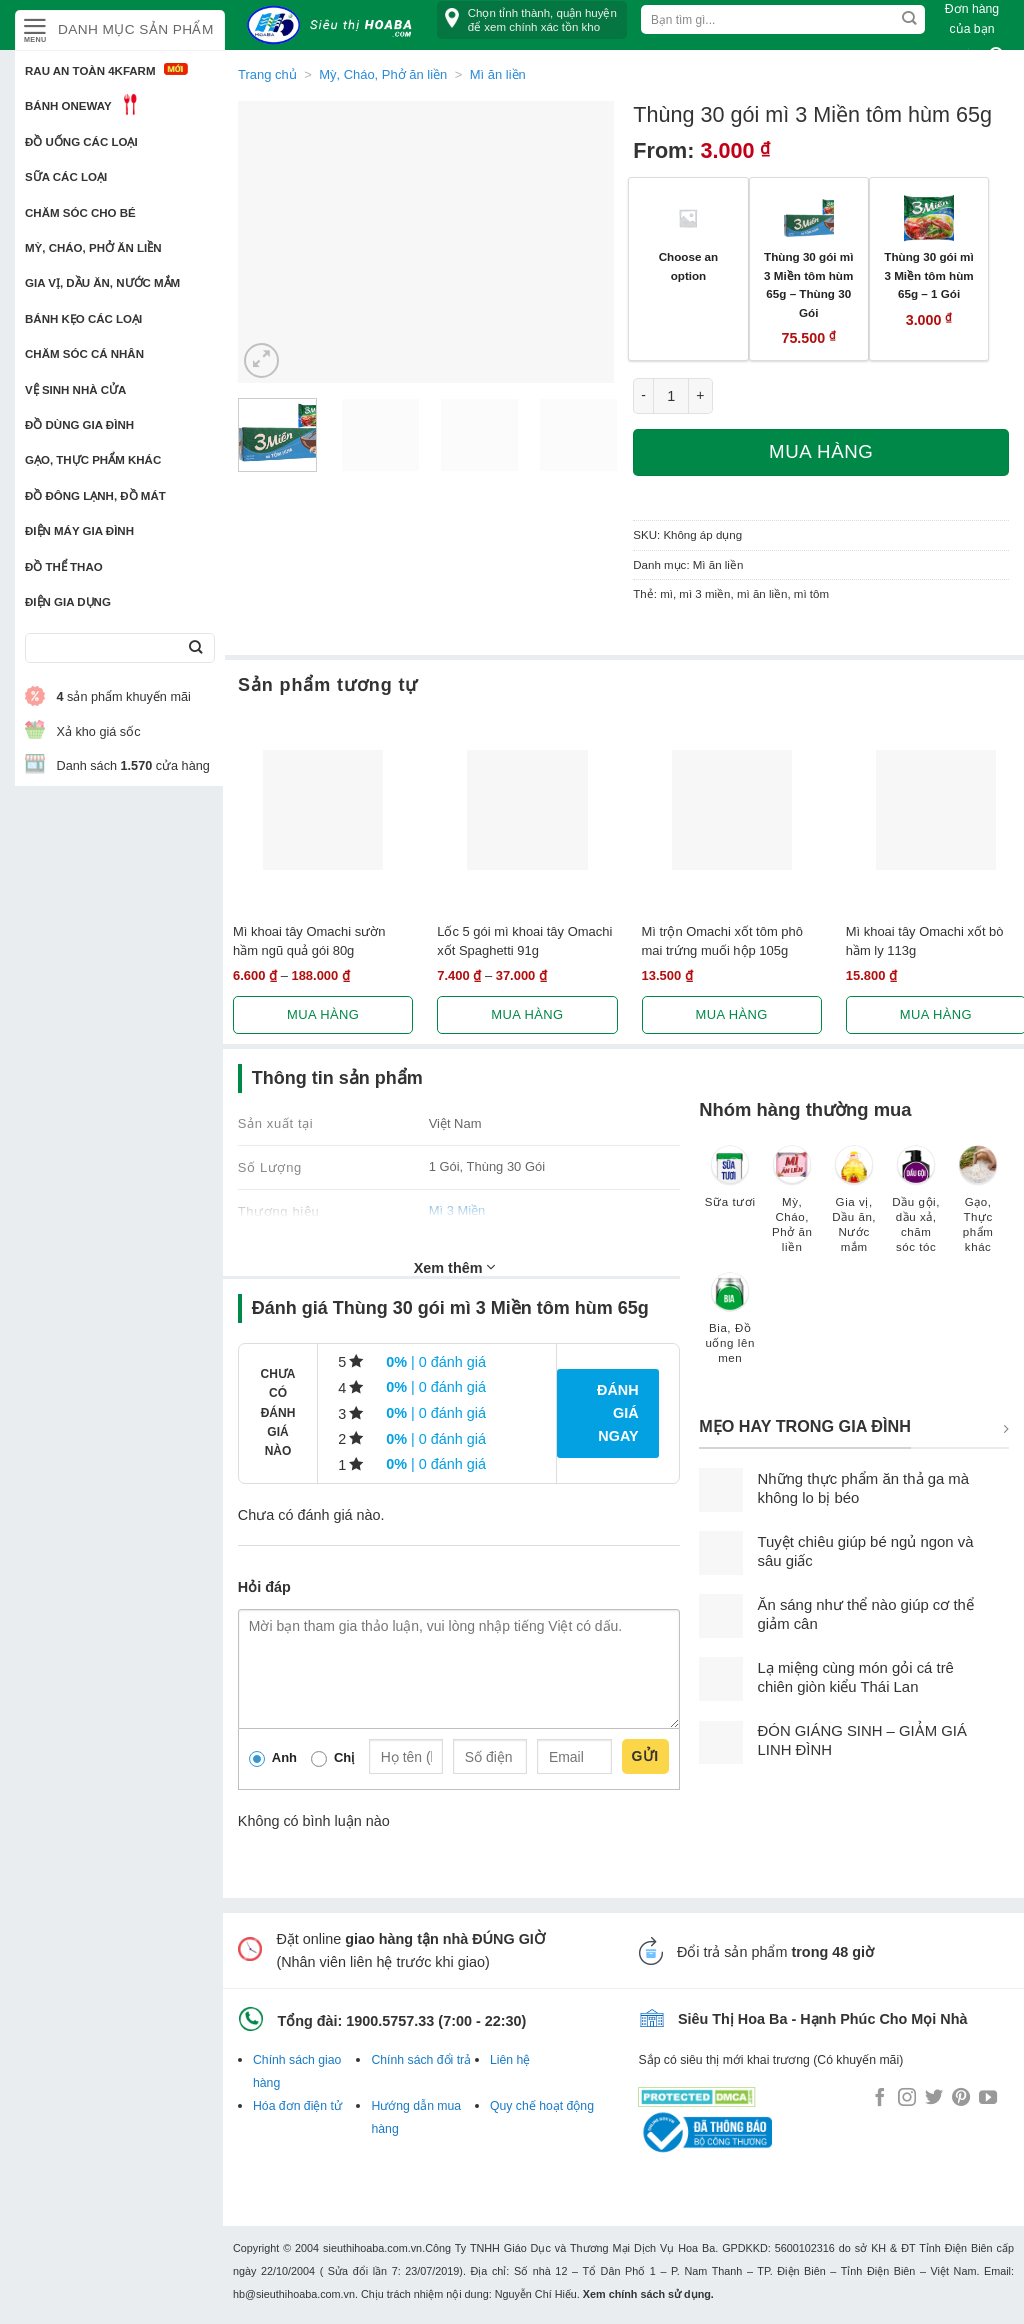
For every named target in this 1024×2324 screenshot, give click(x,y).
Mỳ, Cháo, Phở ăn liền (93, 248)
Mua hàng (821, 451)
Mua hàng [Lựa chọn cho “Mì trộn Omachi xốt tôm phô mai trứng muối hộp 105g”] (732, 1014)
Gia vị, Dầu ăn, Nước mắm (102, 283)
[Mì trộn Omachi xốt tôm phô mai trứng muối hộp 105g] (732, 810)
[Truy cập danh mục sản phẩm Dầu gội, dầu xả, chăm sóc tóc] (916, 1208)
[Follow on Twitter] (934, 2099)
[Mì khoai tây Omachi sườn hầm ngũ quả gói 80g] (323, 810)
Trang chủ (267, 74)
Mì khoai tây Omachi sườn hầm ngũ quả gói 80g (309, 941)
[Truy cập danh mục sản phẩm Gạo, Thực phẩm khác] (978, 1208)
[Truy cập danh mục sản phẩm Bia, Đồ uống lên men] (730, 1328)
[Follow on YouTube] (988, 2099)
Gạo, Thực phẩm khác (93, 460)
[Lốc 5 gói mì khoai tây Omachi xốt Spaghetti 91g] (527, 810)
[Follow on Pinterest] (961, 2099)
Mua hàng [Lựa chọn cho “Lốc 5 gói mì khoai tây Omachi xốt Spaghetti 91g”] (527, 1014)
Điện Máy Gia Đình (79, 531)
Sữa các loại (66, 177)
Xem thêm (455, 1267)
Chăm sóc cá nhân (84, 354)
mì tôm (811, 594)
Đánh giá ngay (618, 1413)
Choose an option (689, 266)
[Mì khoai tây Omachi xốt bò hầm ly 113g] (936, 810)
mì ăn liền (762, 594)
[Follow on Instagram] (907, 2099)
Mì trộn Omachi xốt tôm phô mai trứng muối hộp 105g (722, 941)
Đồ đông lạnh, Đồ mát (95, 496)
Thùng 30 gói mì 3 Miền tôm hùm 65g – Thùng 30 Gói (808, 284)
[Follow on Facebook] (880, 2099)
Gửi (645, 1756)
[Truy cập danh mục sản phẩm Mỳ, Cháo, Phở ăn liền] (792, 1208)
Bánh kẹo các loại (83, 319)
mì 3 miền (704, 594)
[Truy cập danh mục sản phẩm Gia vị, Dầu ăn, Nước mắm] (854, 1208)
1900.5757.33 (390, 2021)
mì (666, 594)
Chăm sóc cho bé (80, 213)
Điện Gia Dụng (68, 602)
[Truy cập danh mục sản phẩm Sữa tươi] (730, 1186)
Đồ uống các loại (81, 142)
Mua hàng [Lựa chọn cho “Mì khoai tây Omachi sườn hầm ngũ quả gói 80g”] (323, 1014)
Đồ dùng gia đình (79, 425)
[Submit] (195, 648)
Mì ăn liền (718, 565)
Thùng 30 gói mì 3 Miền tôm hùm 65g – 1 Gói (928, 275)
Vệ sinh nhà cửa (75, 390)
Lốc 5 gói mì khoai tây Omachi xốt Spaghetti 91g (524, 941)
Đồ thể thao (64, 567)
